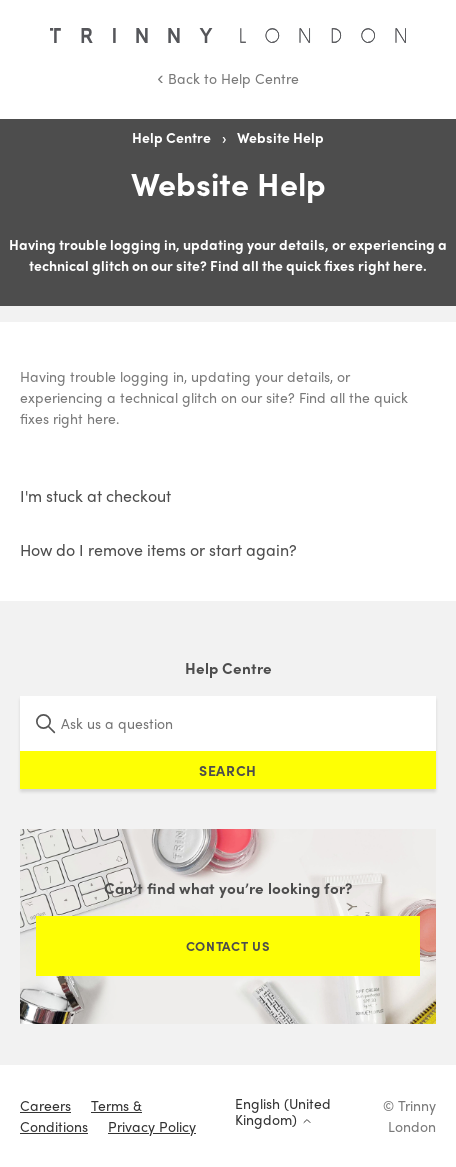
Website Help (280, 137)
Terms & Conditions (81, 1115)
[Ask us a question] (228, 723)
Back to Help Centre (227, 77)
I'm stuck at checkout (95, 495)
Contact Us (228, 945)
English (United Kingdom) (283, 1112)
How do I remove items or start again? (158, 549)
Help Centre (171, 137)
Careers (45, 1105)
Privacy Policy (152, 1126)
